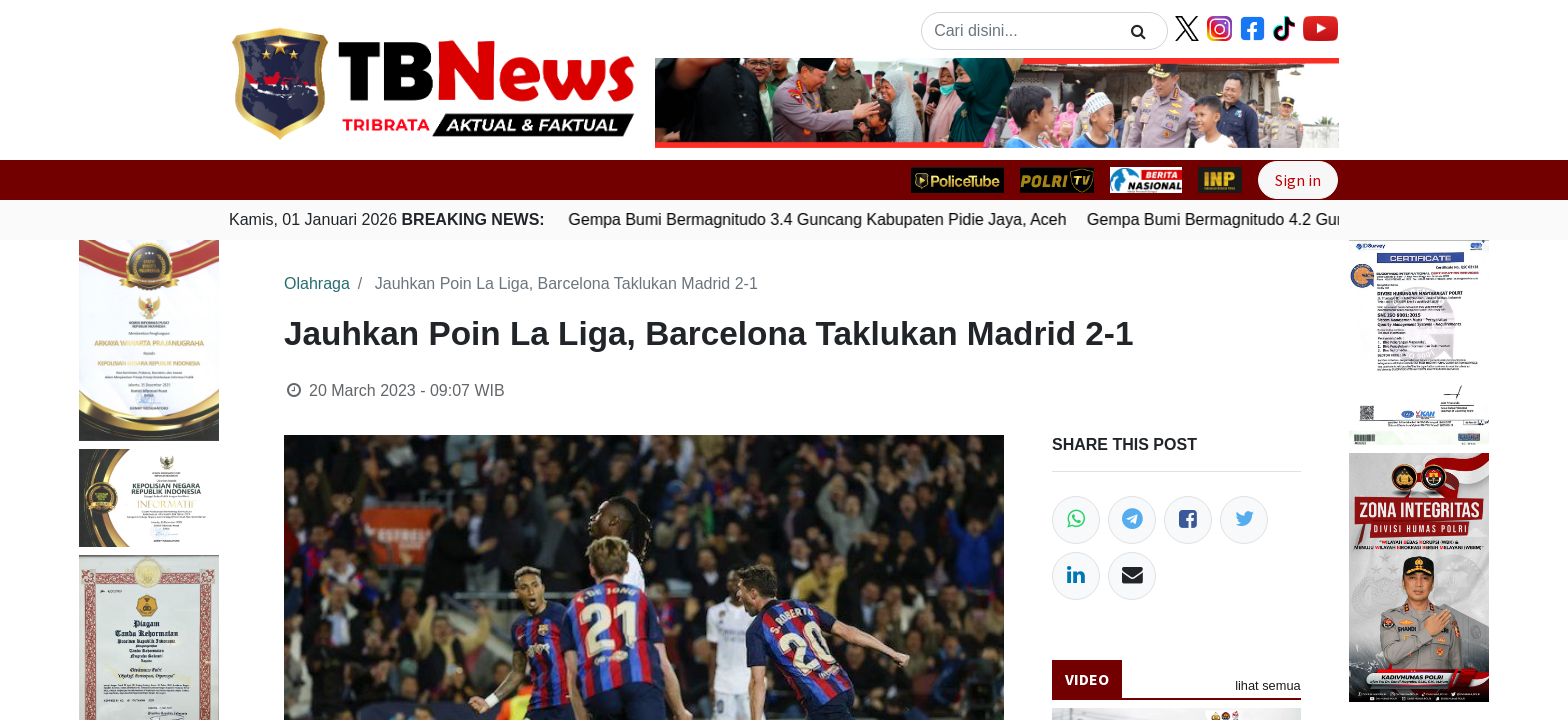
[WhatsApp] (1076, 520)
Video (1087, 679)
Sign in (1298, 180)
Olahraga (317, 283)
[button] (706, 103)
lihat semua (1267, 685)
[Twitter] (1244, 520)
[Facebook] (1188, 520)
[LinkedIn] (1076, 576)
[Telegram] (1132, 520)
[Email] (1132, 576)
